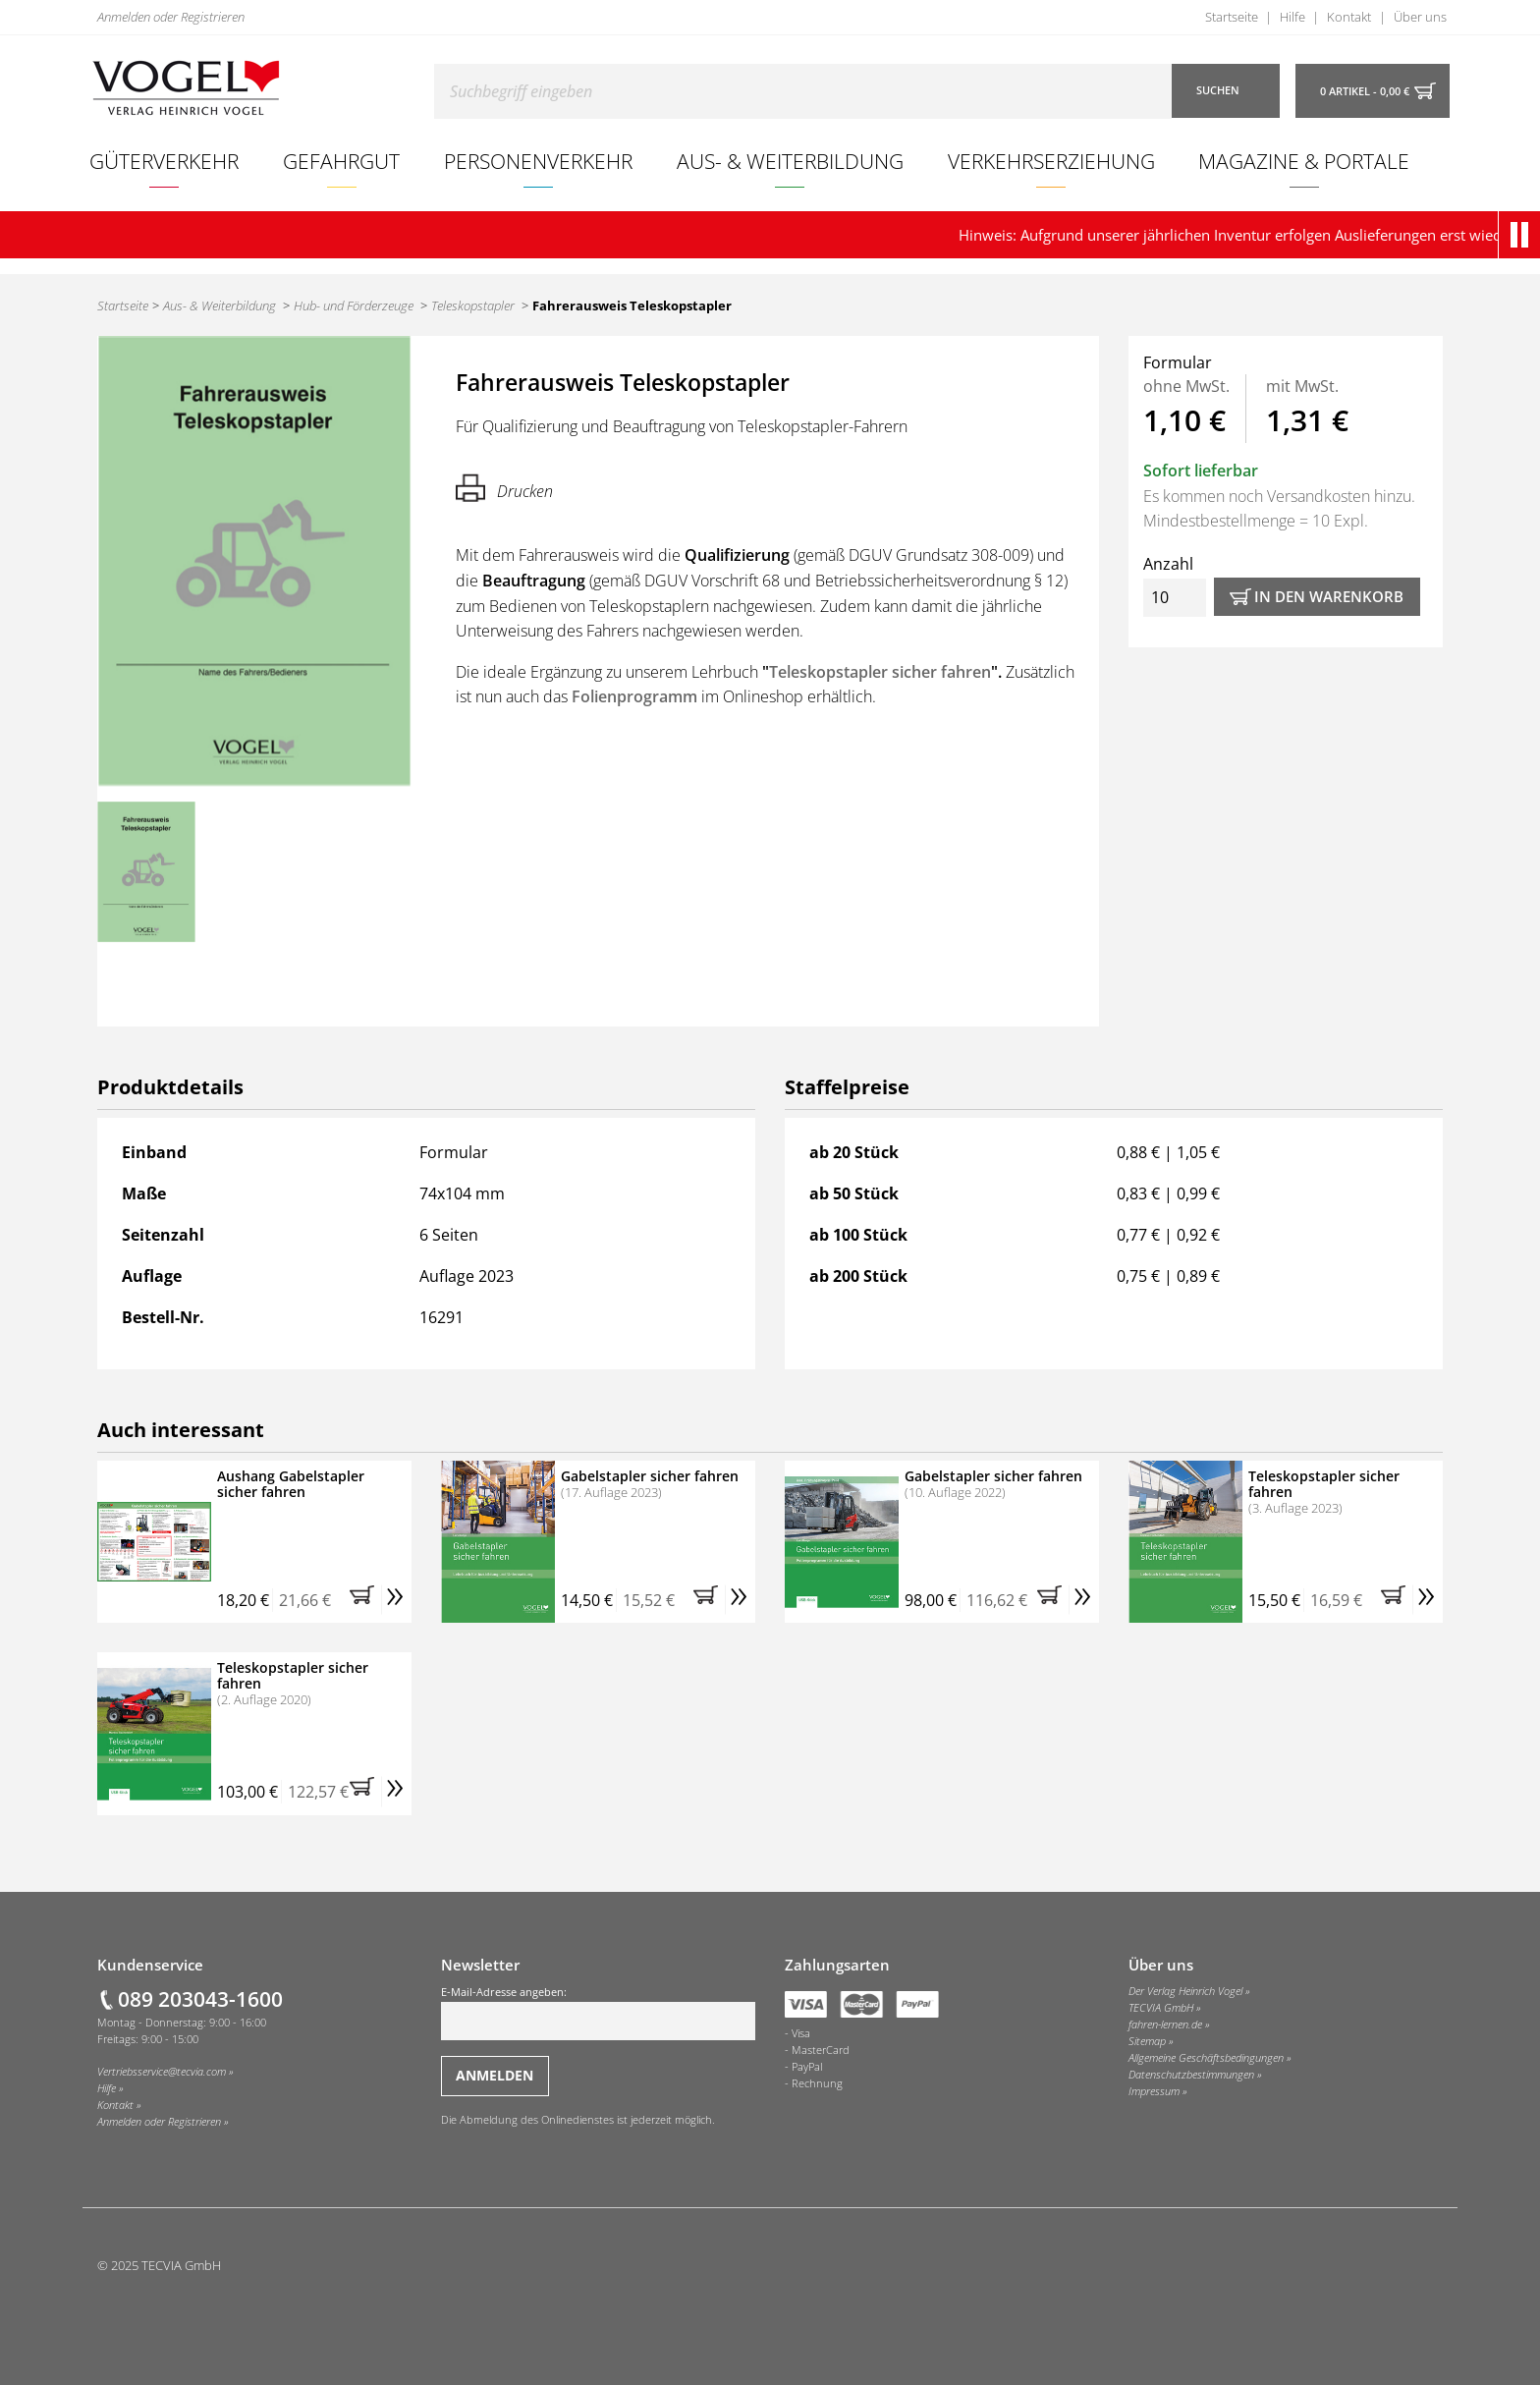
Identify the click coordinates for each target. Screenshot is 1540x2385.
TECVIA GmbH (1160, 2008)
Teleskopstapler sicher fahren (880, 672)
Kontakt (1349, 17)
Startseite (1231, 17)
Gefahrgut (341, 160)
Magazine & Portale (1303, 160)
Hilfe (1292, 17)
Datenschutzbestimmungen (1191, 2074)
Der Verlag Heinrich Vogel (1185, 1991)
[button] (1523, 235)
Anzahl (1174, 585)
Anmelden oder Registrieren (171, 17)
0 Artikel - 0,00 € (1364, 91)
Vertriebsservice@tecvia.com (161, 2072)
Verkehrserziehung (1051, 160)
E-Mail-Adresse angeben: (598, 2012)
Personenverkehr (538, 160)
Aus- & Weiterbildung (790, 160)
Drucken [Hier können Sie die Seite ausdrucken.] (504, 487)
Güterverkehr (164, 160)
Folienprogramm (634, 696)
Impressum (1154, 2091)
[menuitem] (164, 161)
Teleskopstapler (473, 305)
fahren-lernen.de (1165, 2024)
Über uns (1420, 17)
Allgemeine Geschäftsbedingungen (1206, 2058)
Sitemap (1147, 2041)
